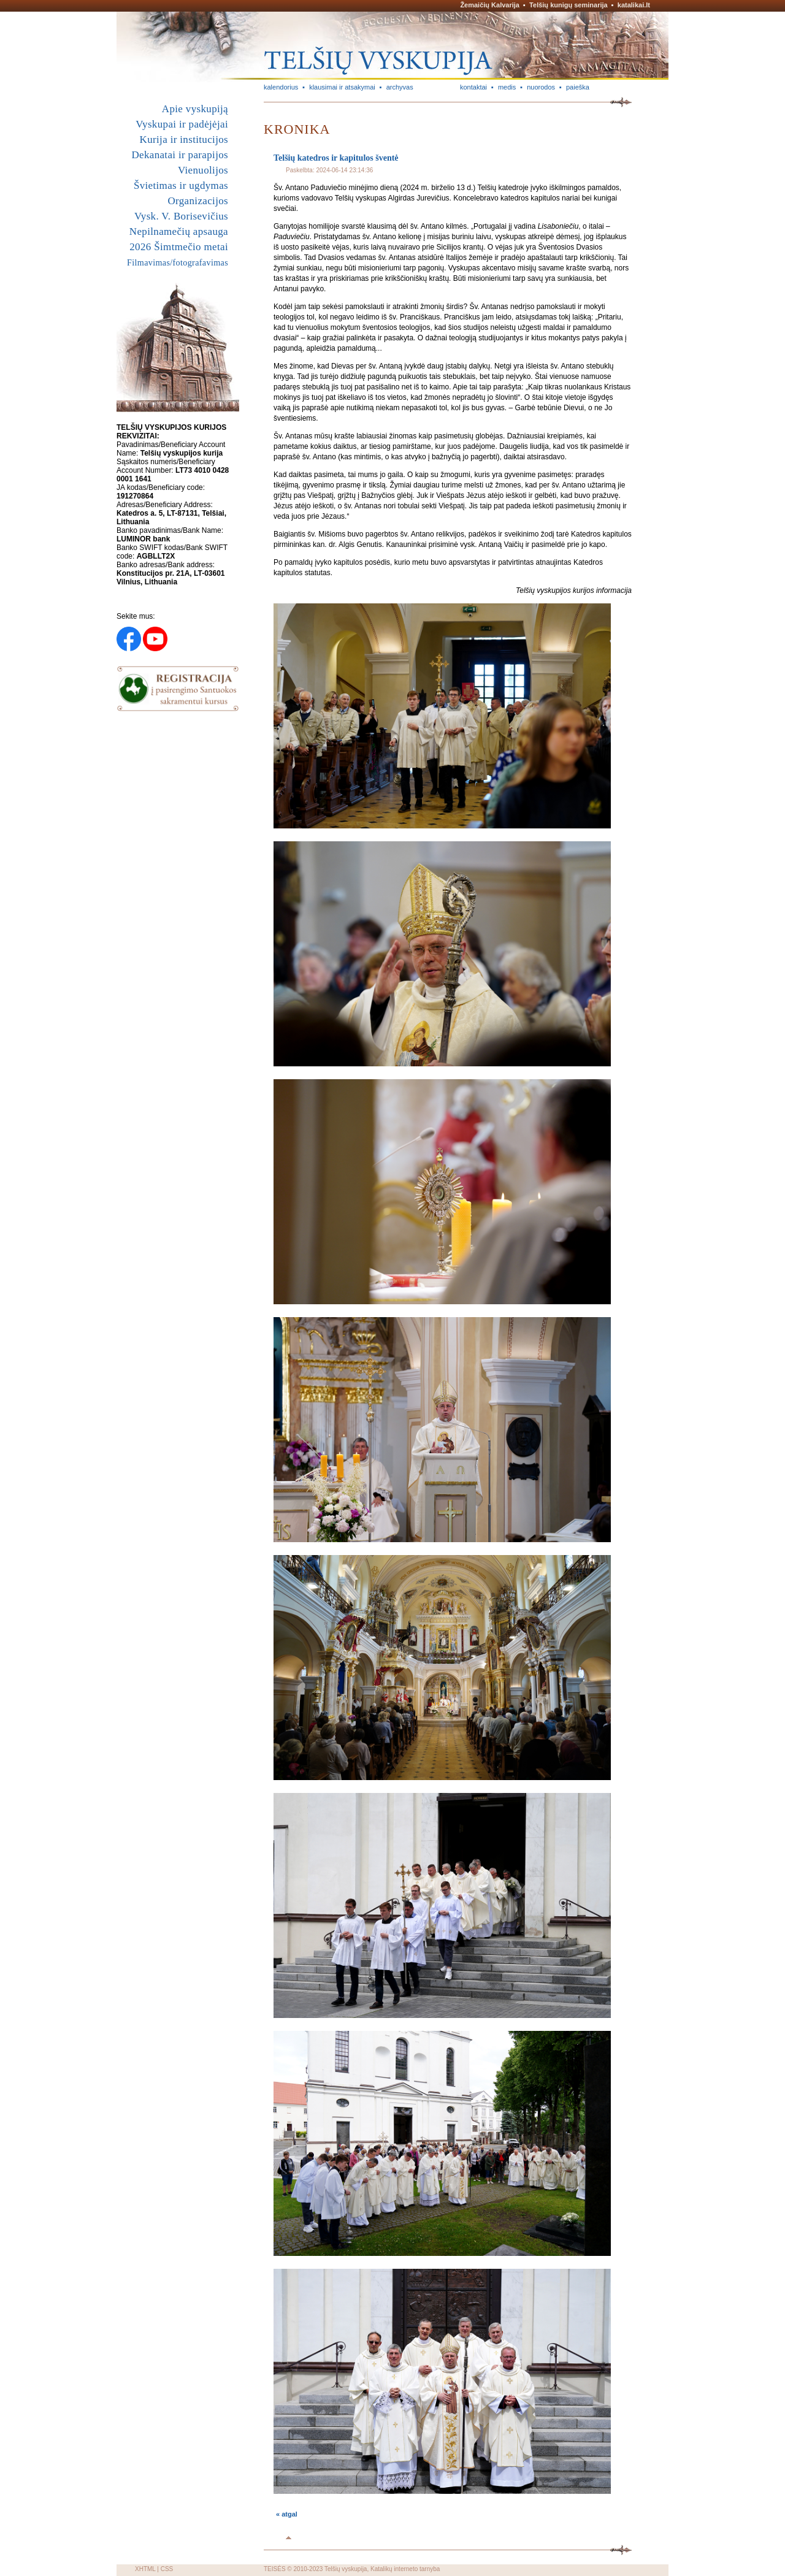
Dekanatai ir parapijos (179, 155)
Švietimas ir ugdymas (181, 185)
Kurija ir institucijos (184, 139)
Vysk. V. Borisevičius (181, 216)
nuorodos (541, 87)
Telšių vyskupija (345, 2569)
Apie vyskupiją (195, 109)
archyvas (399, 87)
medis (507, 87)
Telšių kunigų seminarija (568, 5)
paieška (577, 87)
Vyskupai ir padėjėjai (182, 124)
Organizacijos (197, 201)
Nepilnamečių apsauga (178, 231)
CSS (167, 2569)
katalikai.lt (634, 5)
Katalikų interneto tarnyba (405, 2569)
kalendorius (281, 87)
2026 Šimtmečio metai (178, 247)
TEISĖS (275, 2569)
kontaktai (473, 87)
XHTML (145, 2569)
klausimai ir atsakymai (342, 87)
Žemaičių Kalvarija (489, 5)
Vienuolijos (203, 170)
